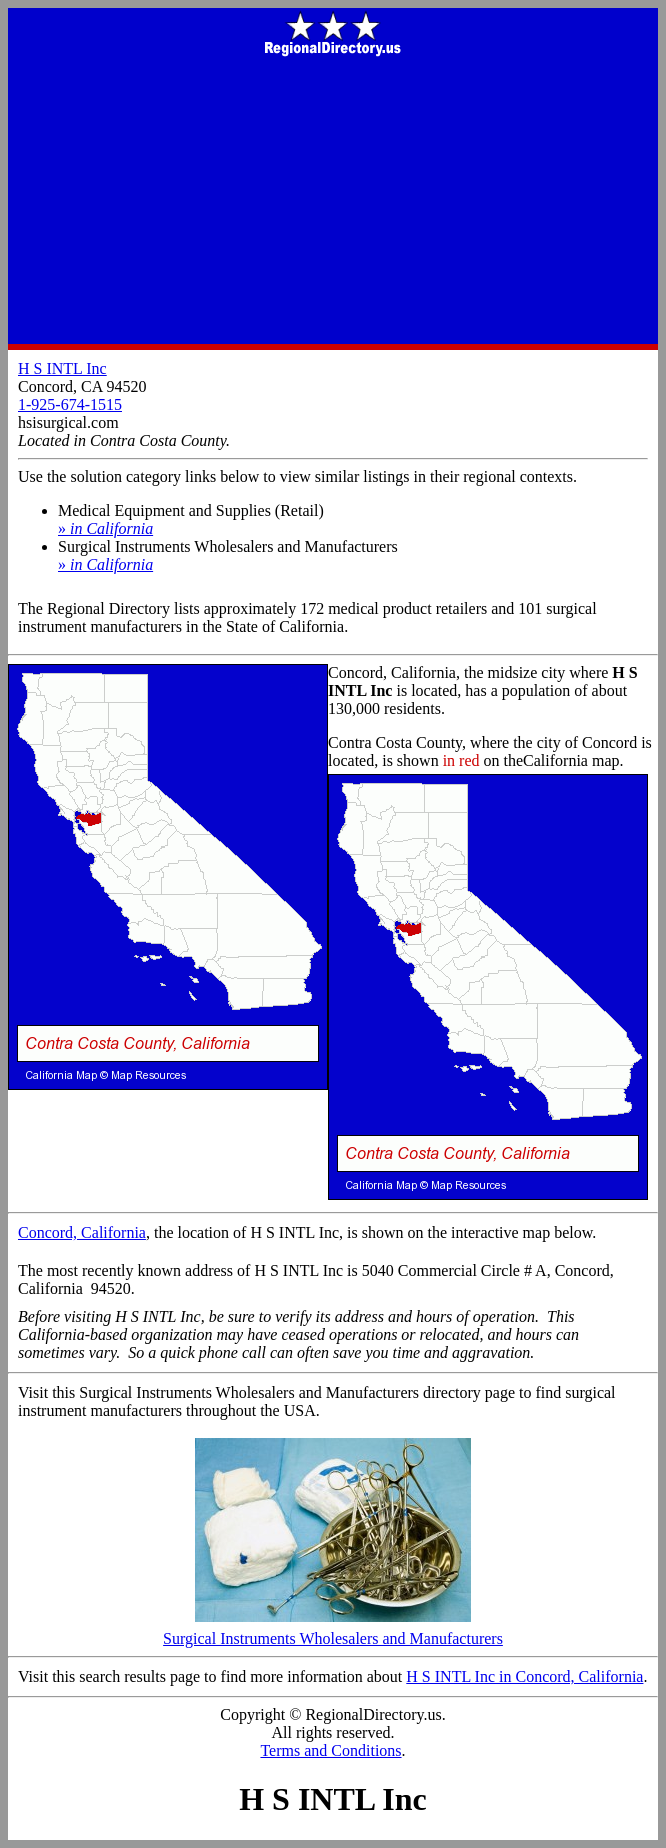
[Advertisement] (333, 202)
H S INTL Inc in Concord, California (524, 1676)
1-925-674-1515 (70, 404)
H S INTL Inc (62, 368)
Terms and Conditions (330, 1750)
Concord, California (82, 1232)
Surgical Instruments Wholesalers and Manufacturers (333, 1631)
